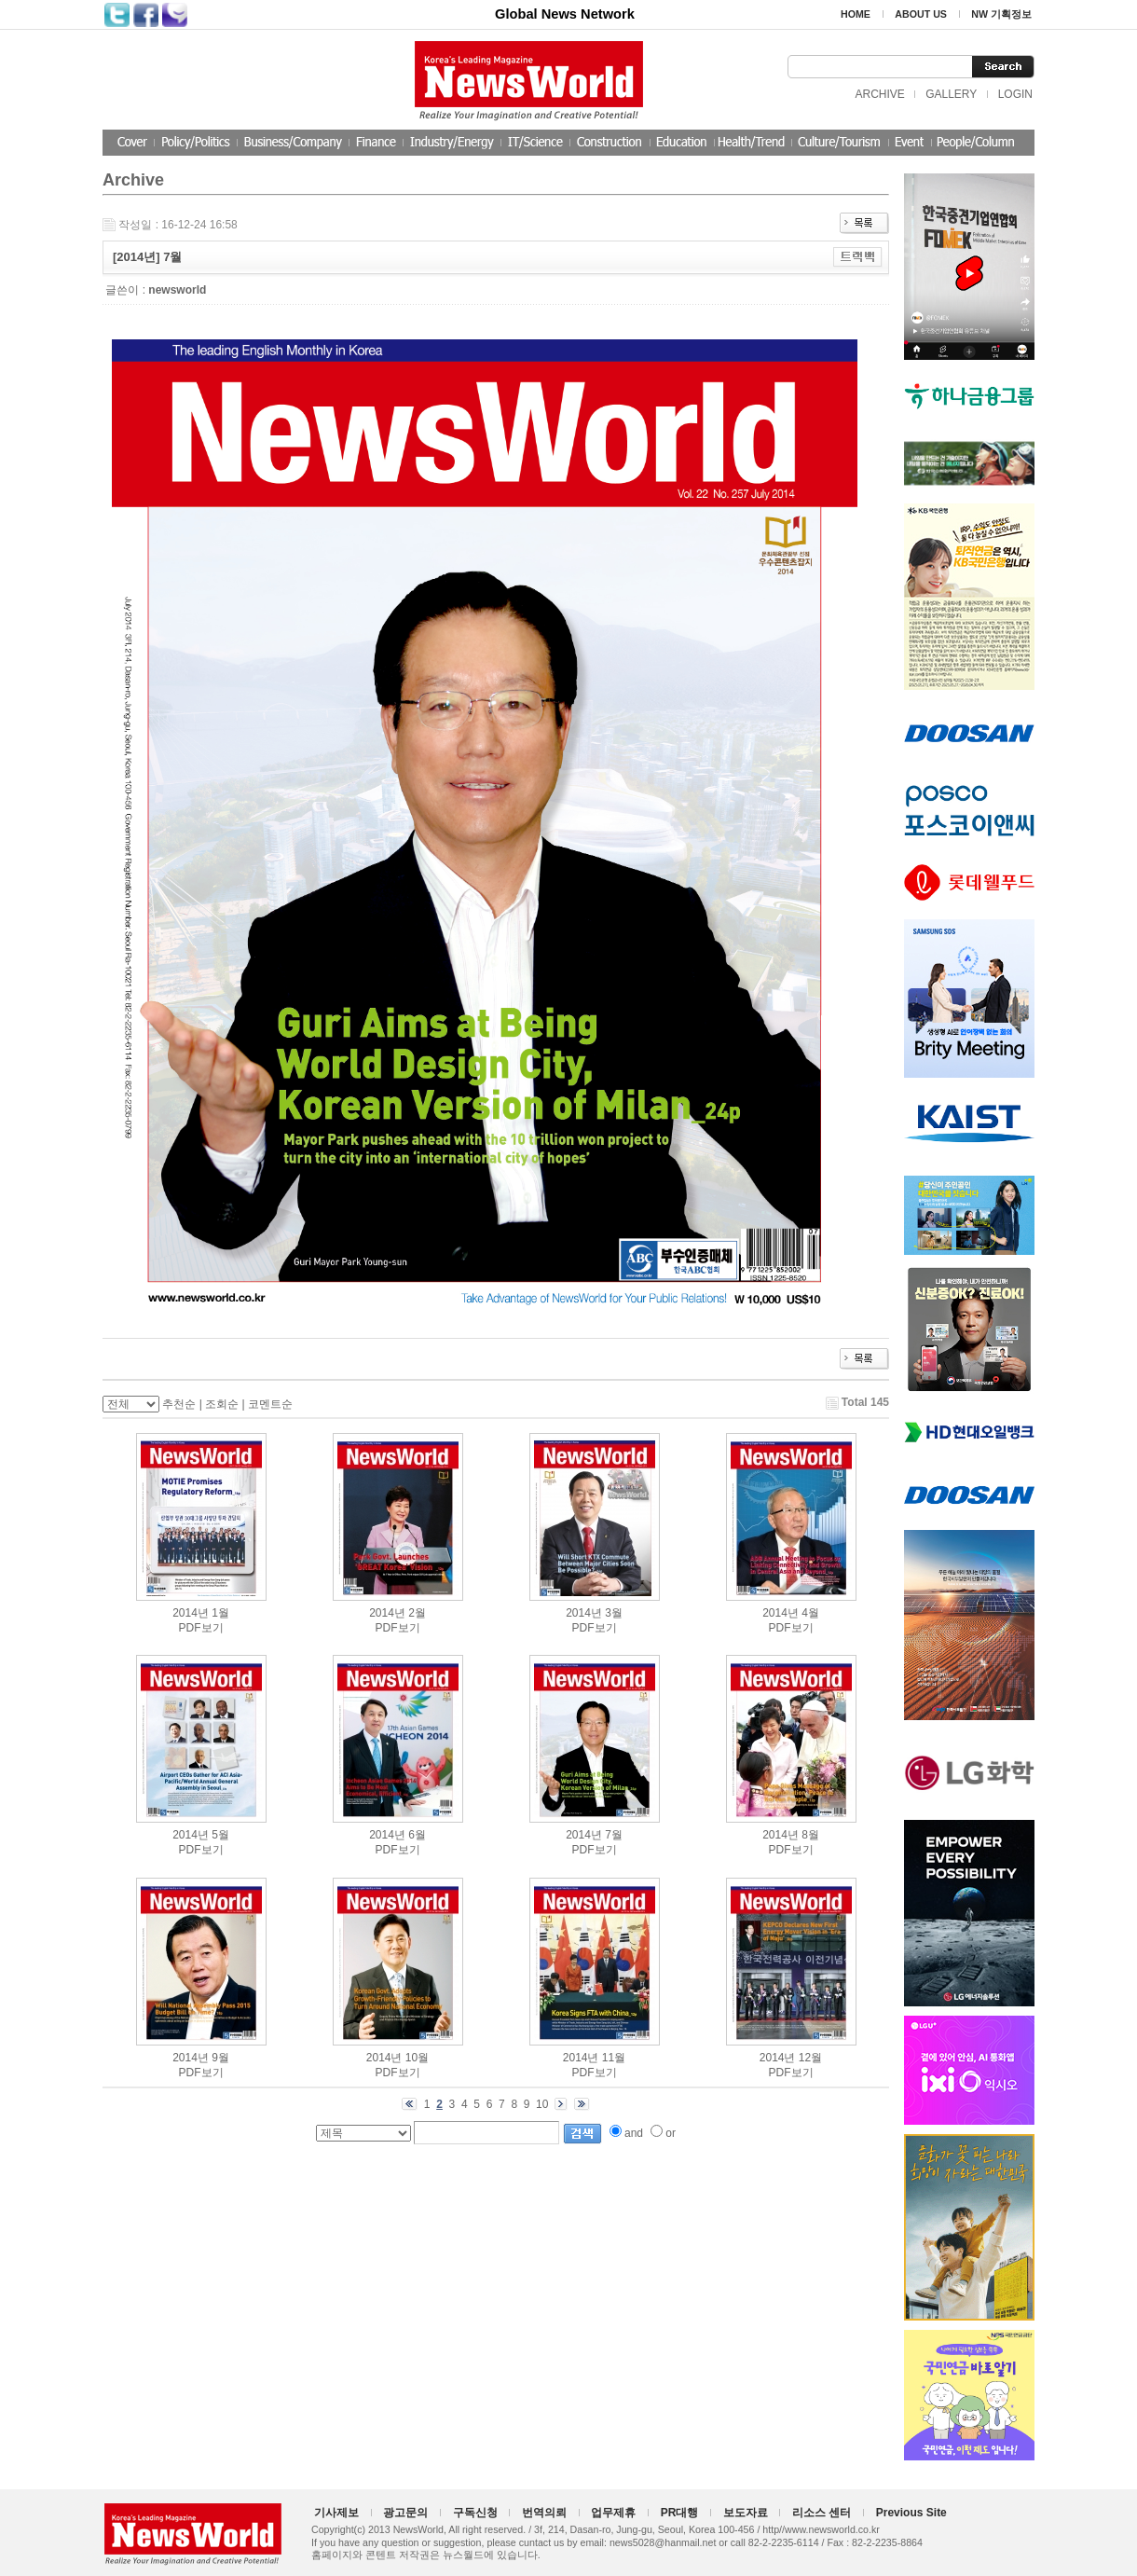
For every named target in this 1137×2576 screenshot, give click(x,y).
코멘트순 (270, 1404)
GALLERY (951, 94)
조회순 (222, 1404)
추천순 (179, 1404)
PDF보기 (201, 1627)
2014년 (190, 1612)
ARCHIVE (879, 94)
